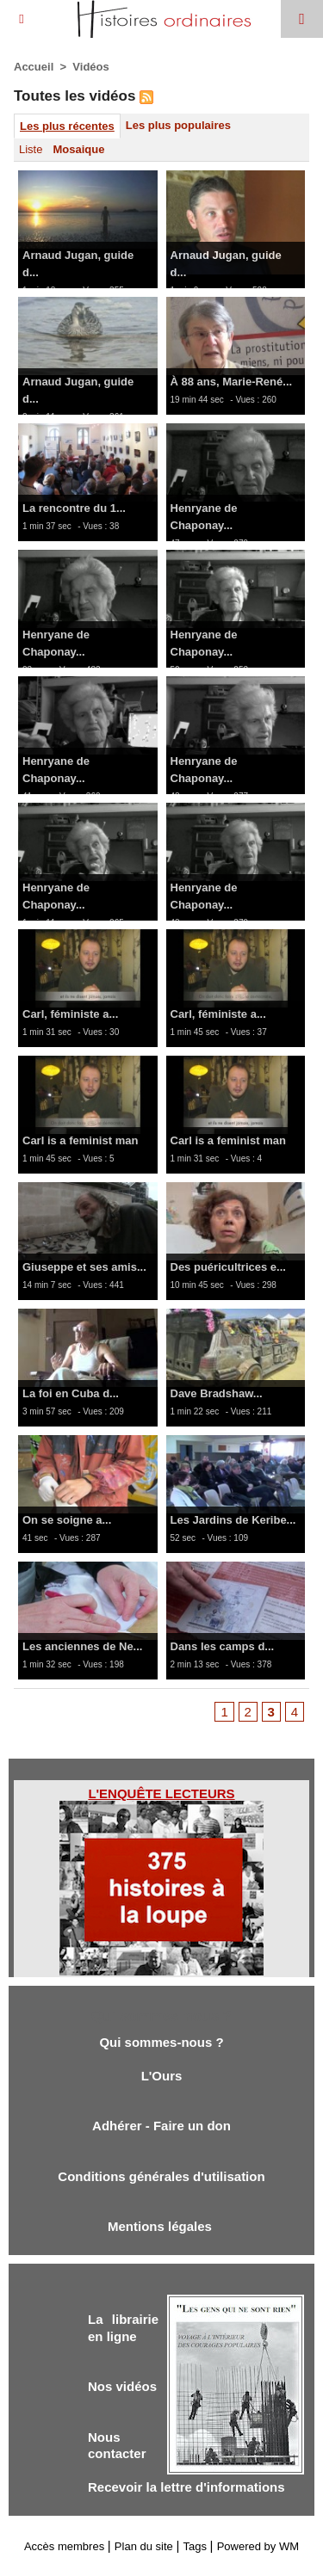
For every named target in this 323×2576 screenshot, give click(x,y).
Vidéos (90, 66)
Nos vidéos (122, 2386)
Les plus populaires (178, 125)
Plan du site (144, 2546)
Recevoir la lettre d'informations (186, 2487)
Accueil (33, 66)
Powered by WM (258, 2546)
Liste (30, 149)
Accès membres (64, 2546)
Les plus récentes (67, 126)
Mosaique (78, 149)
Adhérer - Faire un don (161, 2125)
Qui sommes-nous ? (161, 2042)
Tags (195, 2546)
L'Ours (162, 2075)
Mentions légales (161, 2226)
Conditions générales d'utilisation (161, 2176)
